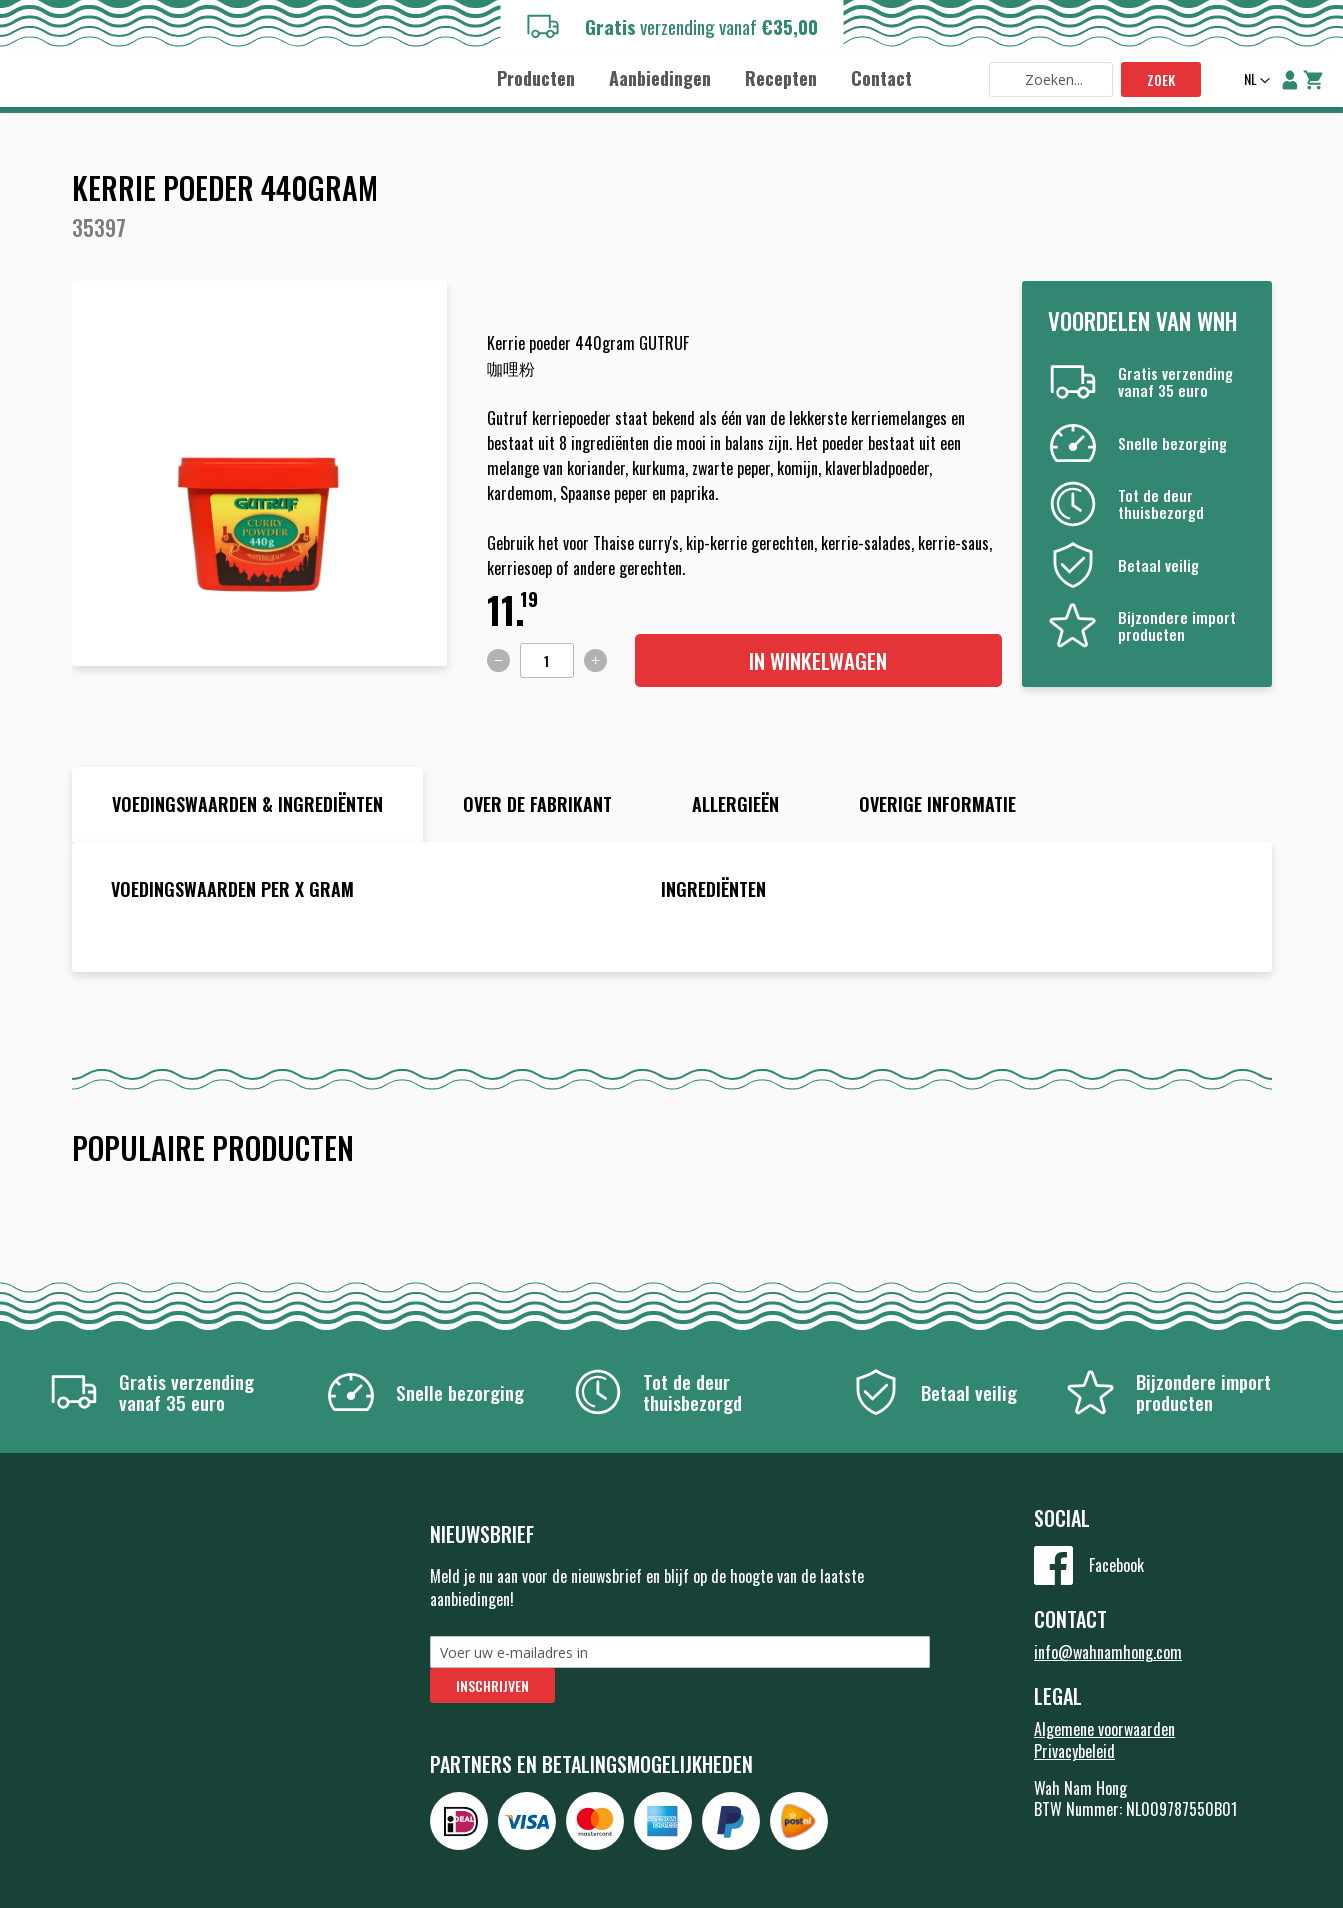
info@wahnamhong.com (1108, 1652)
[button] (1255, 81)
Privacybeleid (1074, 1751)
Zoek (1161, 79)
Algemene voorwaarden (1104, 1729)
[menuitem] (536, 78)
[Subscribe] (492, 1685)
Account (1290, 80)
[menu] (705, 77)
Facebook (1116, 1565)
